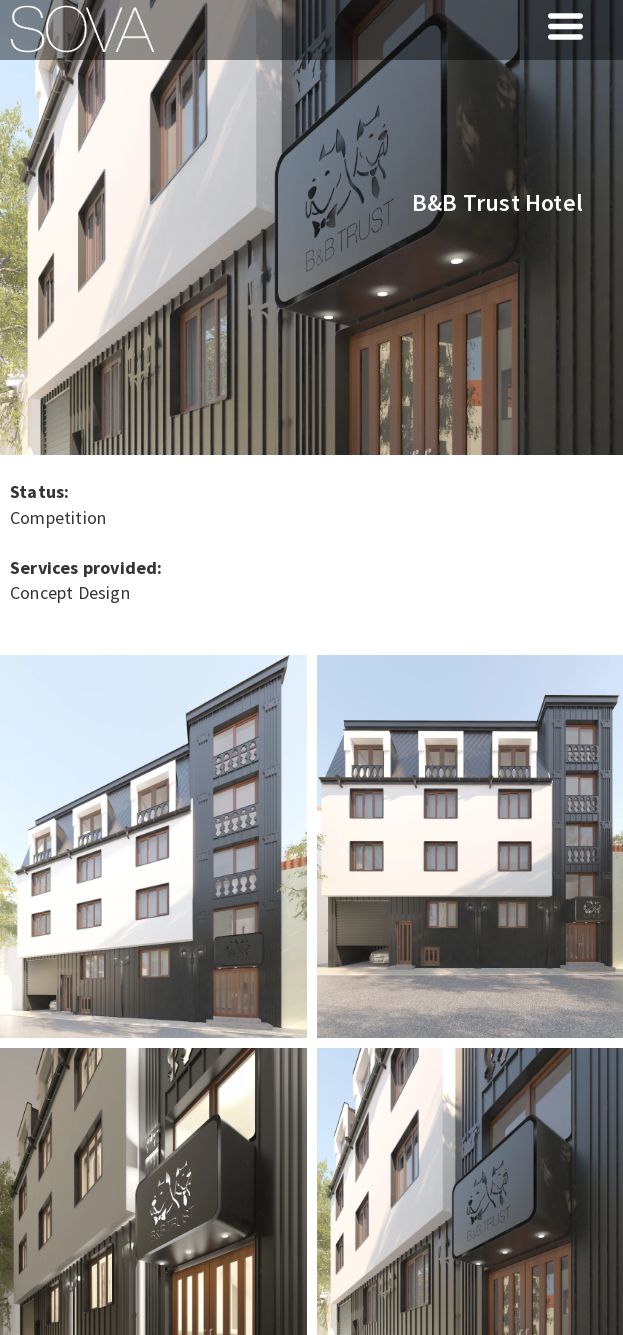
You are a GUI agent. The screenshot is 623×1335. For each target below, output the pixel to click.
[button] (565, 26)
